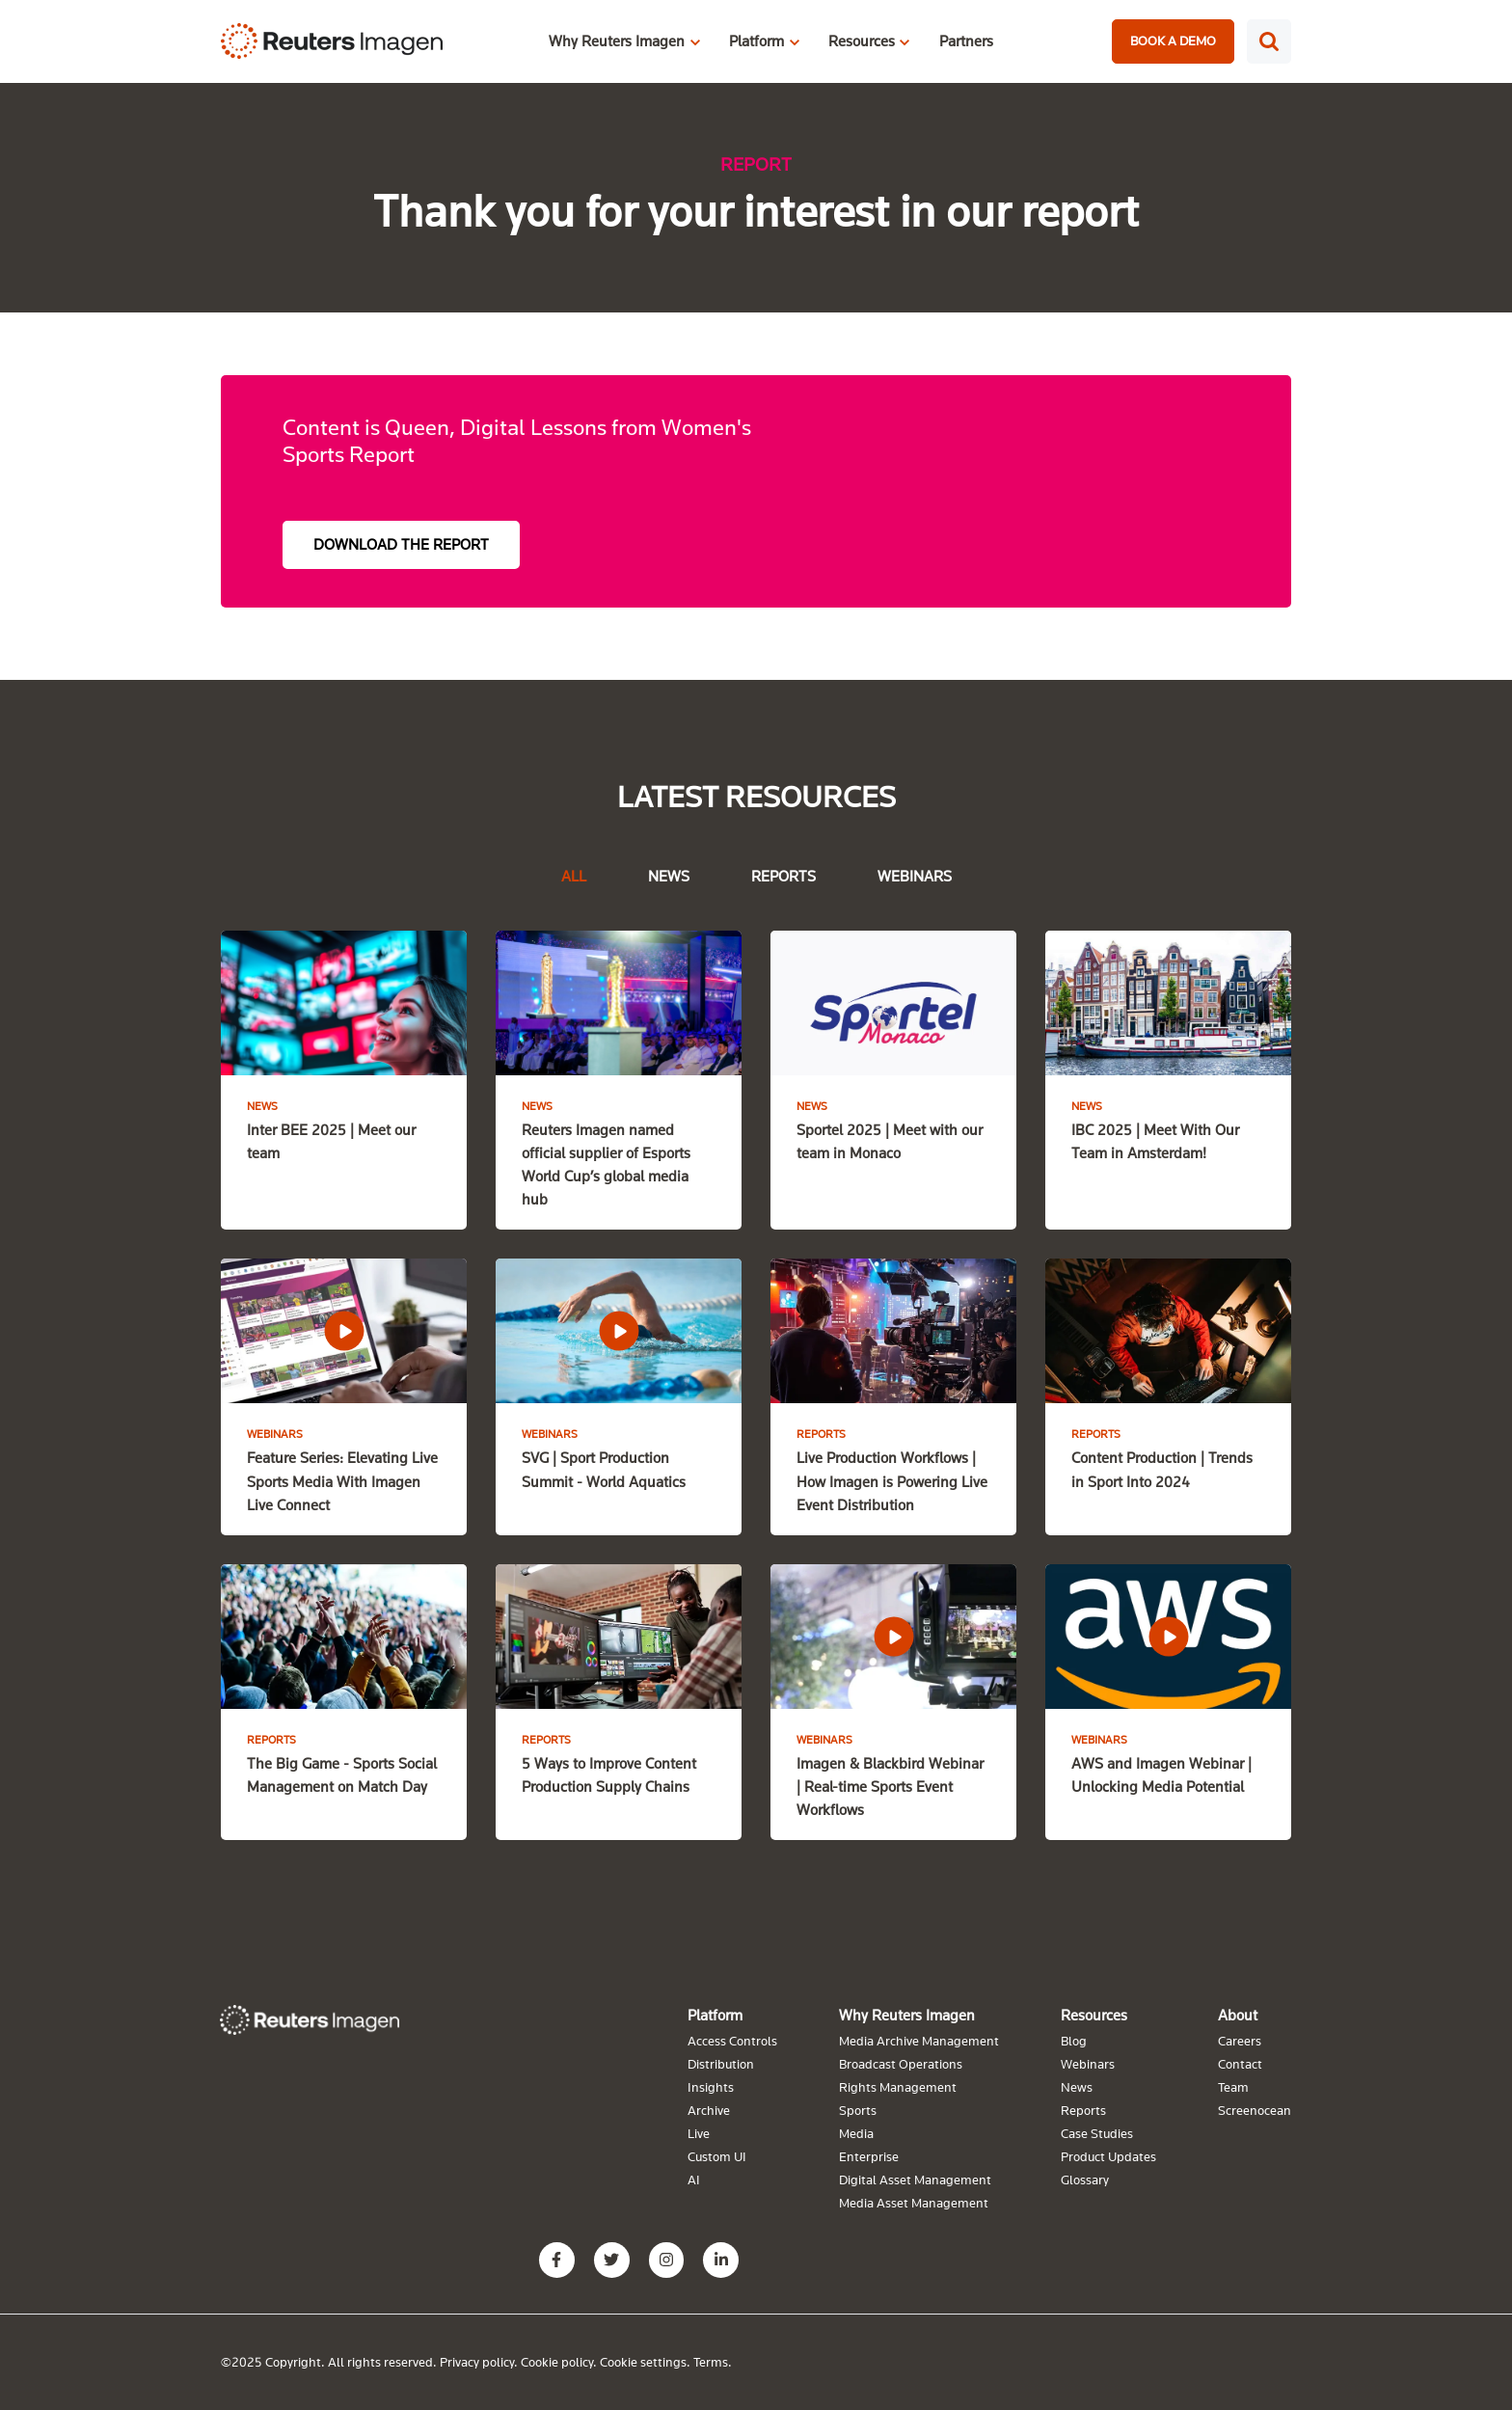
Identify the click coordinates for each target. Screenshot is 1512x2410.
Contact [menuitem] (1240, 2063)
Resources (861, 40)
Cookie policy (557, 2360)
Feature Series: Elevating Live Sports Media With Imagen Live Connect (342, 1480)
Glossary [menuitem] (1085, 2178)
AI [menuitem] (694, 2178)
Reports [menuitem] (1083, 2109)
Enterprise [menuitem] (869, 2155)
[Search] (1269, 41)
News (668, 875)
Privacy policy (477, 2360)
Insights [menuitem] (711, 2086)
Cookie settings (643, 2360)
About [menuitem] (1237, 2013)
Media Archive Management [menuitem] (919, 2039)
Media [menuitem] (856, 2132)
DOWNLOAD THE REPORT (401, 544)
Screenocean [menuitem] (1254, 2109)
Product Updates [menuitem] (1108, 2155)
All (573, 875)
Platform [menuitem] (715, 2013)
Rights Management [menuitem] (898, 2086)
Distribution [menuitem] (721, 2063)
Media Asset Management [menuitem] (913, 2201)
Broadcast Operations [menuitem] (900, 2063)
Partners (966, 40)
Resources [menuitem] (1094, 2013)
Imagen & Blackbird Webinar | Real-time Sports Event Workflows (890, 1785)
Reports (783, 875)
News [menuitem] (1077, 2086)
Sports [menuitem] (858, 2109)
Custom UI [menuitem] (717, 2155)
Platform (756, 40)
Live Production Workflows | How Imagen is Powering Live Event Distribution (891, 1480)
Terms (710, 2360)
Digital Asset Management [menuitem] (915, 2178)
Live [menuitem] (699, 2132)
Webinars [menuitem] (1088, 2063)
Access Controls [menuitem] (732, 2039)
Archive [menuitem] (709, 2109)
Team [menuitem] (1233, 2086)
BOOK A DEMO (1173, 40)
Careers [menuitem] (1239, 2039)
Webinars (915, 875)
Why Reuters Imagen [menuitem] (907, 2013)
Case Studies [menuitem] (1097, 2132)
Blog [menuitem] (1074, 2039)
